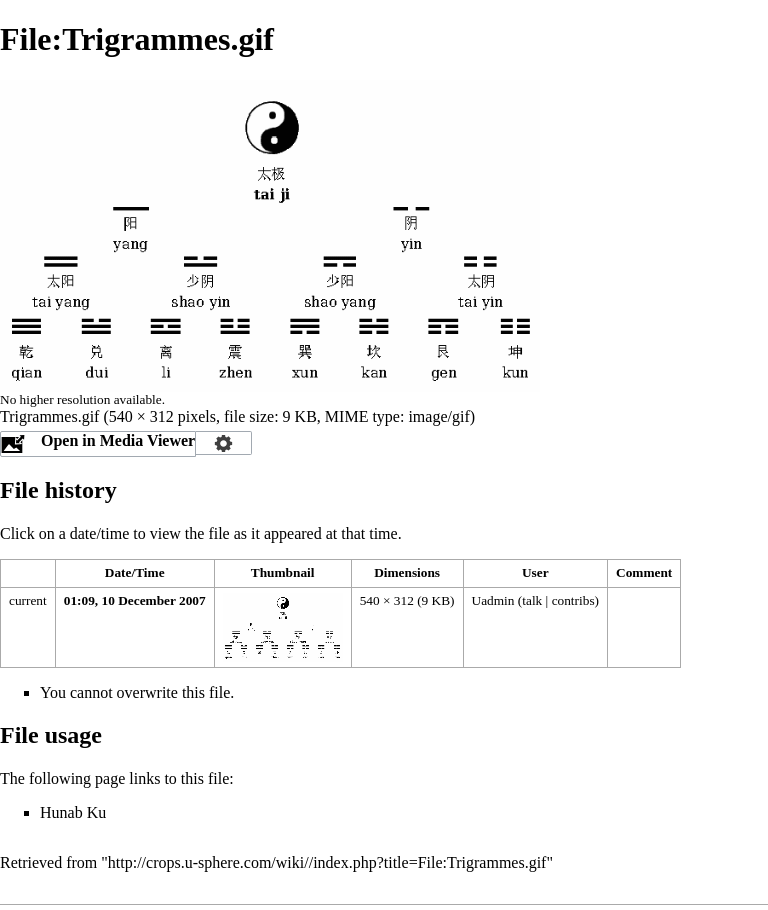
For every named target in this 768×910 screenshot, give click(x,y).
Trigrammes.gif (49, 416)
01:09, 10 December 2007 (135, 600)
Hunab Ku (73, 812)
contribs (573, 600)
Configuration (224, 443)
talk (532, 600)
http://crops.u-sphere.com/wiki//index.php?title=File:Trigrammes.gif (327, 862)
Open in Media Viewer (118, 440)
